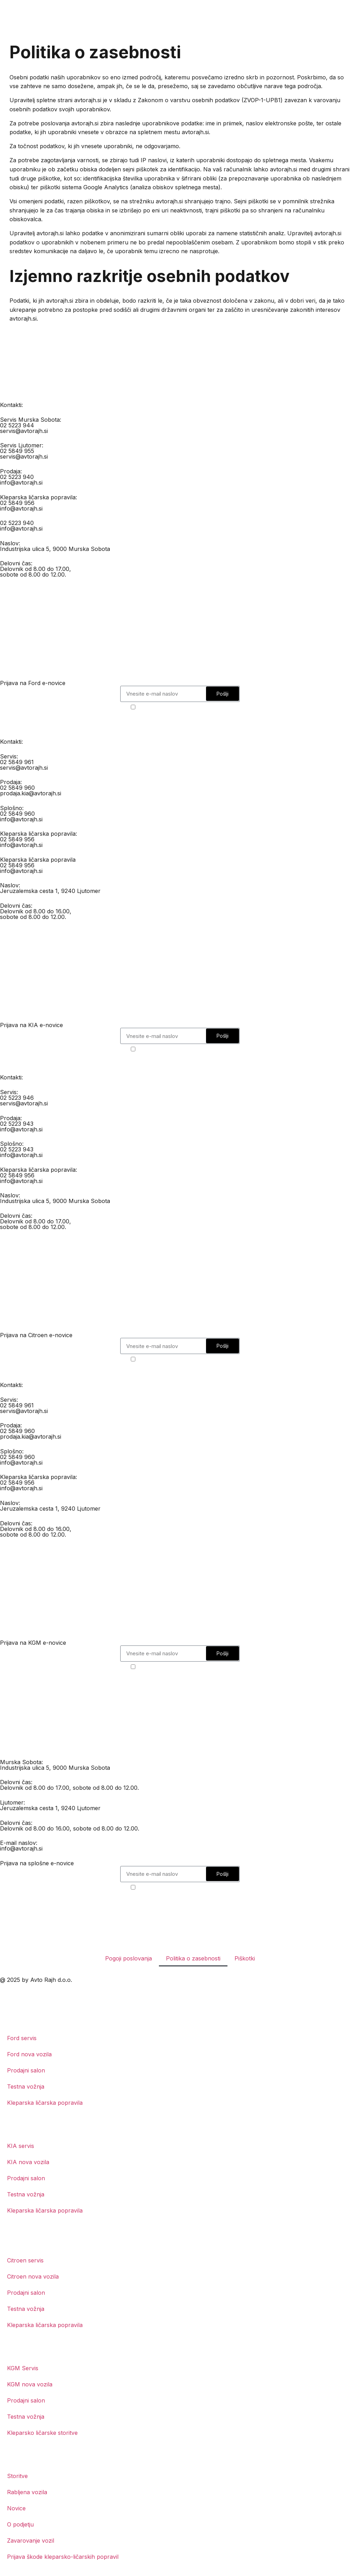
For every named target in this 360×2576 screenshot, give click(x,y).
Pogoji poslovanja (128, 1958)
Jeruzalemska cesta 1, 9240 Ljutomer (50, 890)
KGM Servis (22, 2368)
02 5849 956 (17, 502)
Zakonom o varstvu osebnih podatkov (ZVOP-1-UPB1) (210, 100)
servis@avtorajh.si (24, 430)
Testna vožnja (25, 2086)
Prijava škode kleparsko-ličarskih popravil (62, 2556)
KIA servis (20, 2145)
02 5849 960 (17, 787)
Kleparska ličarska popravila (45, 2102)
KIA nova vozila (28, 2162)
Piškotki (244, 1958)
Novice (16, 2508)
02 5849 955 (17, 450)
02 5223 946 (17, 1097)
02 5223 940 (17, 476)
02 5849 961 (17, 761)
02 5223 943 (16, 1123)
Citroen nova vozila (33, 2276)
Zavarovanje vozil (30, 2540)
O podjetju (20, 2524)
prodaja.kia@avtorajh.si (30, 793)
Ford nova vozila (29, 2054)
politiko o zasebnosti (202, 706)
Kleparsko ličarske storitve (42, 2432)
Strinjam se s (184, 707)
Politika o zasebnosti (193, 1958)
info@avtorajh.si (21, 482)
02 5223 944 (17, 425)
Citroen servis (25, 2260)
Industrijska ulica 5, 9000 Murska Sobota (55, 548)
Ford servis (22, 2038)
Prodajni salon (26, 2070)
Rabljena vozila (27, 2492)
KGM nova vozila (29, 2384)
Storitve (17, 2475)
